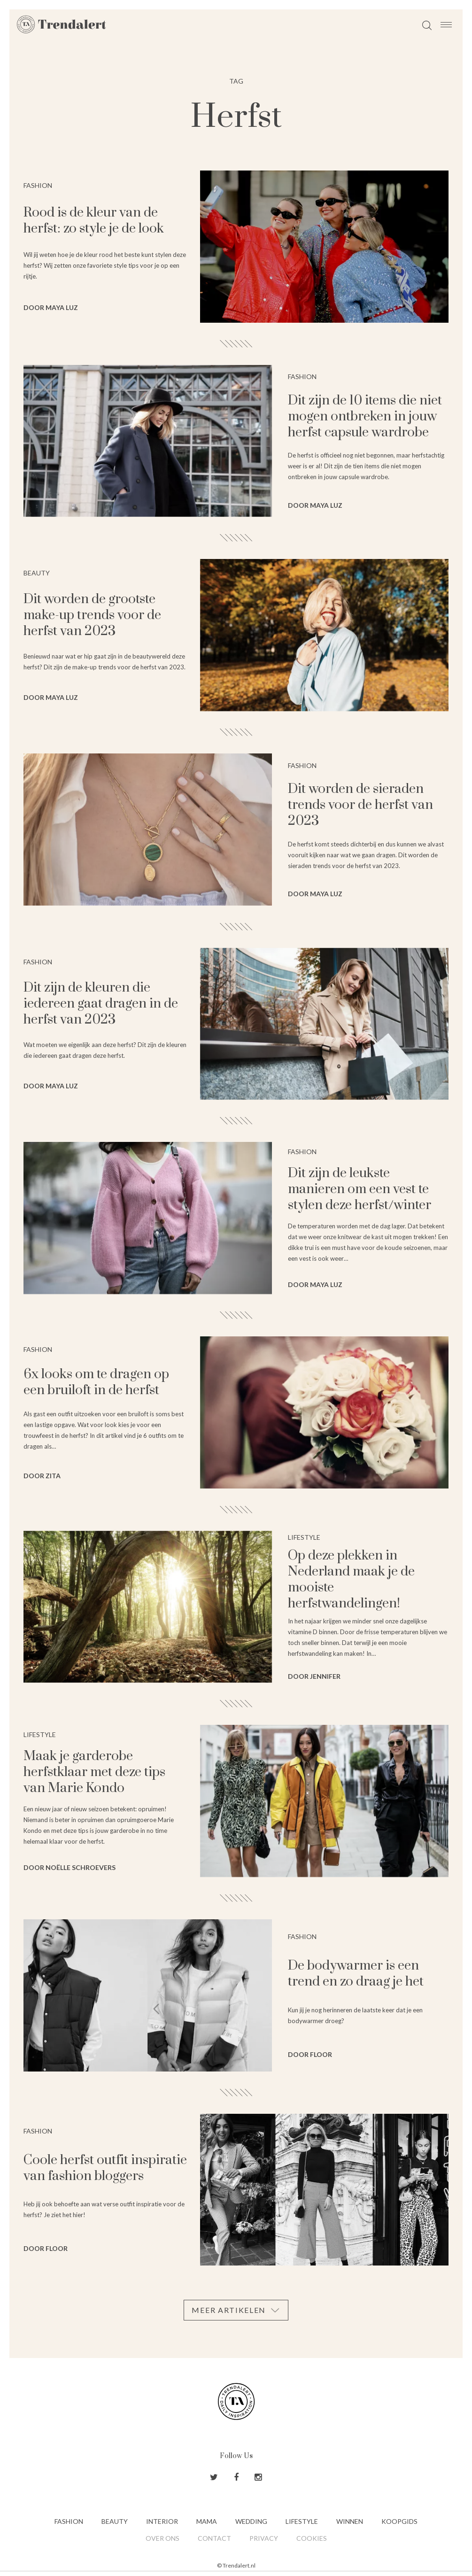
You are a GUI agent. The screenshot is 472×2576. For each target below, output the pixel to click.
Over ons (162, 2538)
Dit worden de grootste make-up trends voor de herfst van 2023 (92, 615)
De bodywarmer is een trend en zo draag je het (356, 1973)
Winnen (349, 2521)
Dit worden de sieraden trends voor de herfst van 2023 (360, 805)
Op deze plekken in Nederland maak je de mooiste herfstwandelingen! (351, 1579)
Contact (214, 2538)
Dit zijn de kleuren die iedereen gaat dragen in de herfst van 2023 (100, 1003)
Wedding (251, 2521)
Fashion (68, 2521)
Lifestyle (302, 2521)
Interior (162, 2521)
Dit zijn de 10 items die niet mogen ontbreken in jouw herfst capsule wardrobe (365, 416)
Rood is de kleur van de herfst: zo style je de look (93, 220)
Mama (206, 2521)
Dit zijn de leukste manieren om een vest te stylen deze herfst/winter (359, 1189)
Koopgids (399, 2521)
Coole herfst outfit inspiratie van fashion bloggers (105, 2168)
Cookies (311, 2538)
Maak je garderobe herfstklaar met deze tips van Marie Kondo (94, 1772)
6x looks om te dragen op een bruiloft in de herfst (96, 1382)
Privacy (263, 2538)
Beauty (114, 2521)
